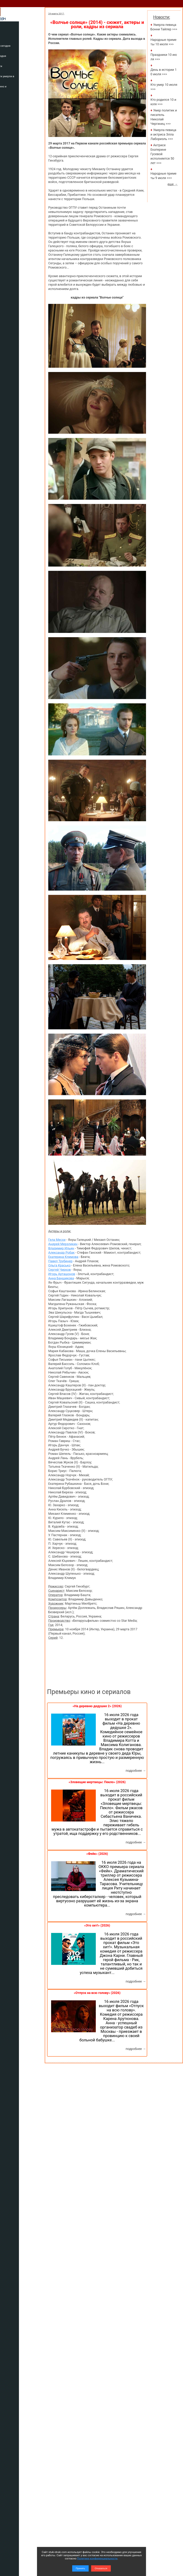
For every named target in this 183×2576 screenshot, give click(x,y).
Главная (14, 25)
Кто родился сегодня (22, 45)
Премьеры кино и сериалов (20, 88)
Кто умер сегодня (20, 55)
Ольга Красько (59, 1265)
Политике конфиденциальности (97, 2558)
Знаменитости (18, 65)
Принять (80, 2568)
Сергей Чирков (59, 1270)
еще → (172, 184)
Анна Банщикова (61, 1278)
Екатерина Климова (63, 1257)
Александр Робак (61, 1252)
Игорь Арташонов (61, 1274)
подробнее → (136, 1770)
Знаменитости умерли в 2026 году (24, 77)
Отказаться (101, 2568)
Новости (15, 35)
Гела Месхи (57, 1240)
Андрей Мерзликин (62, 1244)
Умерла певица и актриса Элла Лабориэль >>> (163, 134)
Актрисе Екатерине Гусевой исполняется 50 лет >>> (162, 154)
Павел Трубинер (60, 1261)
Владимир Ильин (61, 1248)
